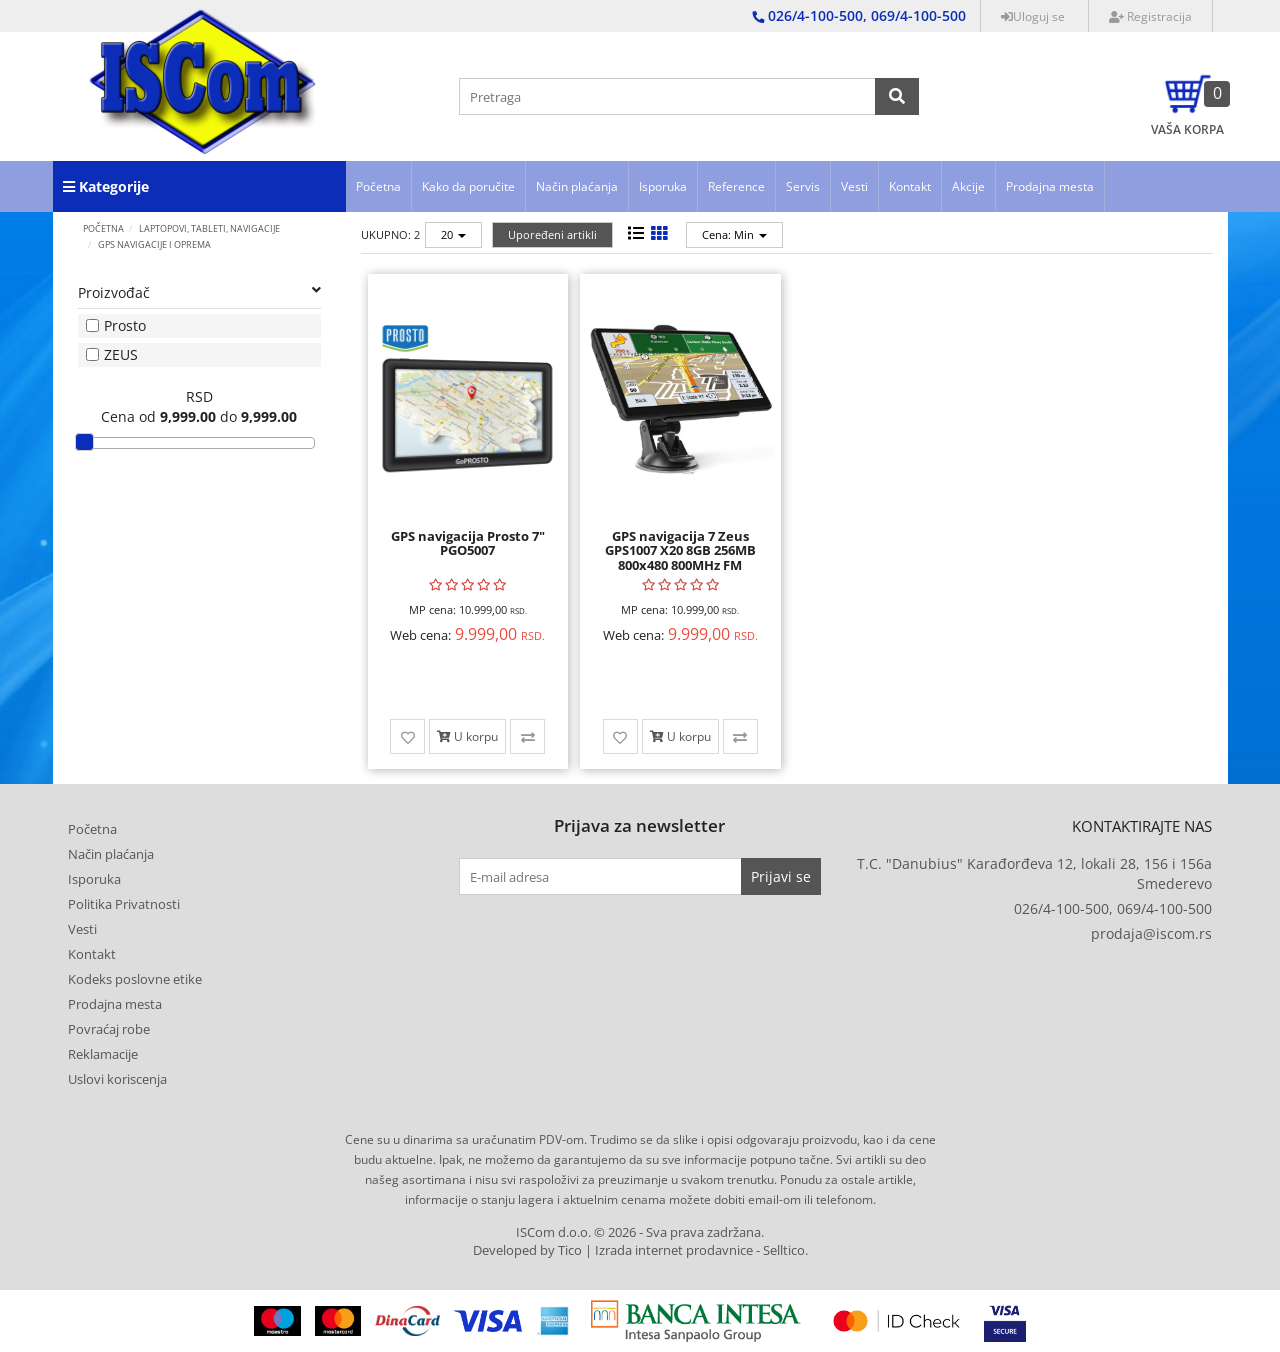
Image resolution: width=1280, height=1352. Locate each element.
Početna (378, 186)
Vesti (854, 186)
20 (453, 234)
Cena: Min (734, 234)
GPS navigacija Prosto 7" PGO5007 (468, 543)
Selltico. (785, 1250)
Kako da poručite (468, 186)
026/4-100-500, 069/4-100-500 (1113, 908)
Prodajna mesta (1050, 186)
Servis (803, 186)
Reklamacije (103, 1054)
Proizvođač (200, 292)
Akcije (968, 186)
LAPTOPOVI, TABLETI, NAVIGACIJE (209, 228)
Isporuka (663, 186)
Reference (736, 186)
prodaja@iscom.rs (1151, 933)
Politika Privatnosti (124, 904)
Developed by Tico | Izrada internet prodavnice (613, 1250)
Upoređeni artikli (552, 234)
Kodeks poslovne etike (135, 979)
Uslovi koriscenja (117, 1079)
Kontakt (910, 186)
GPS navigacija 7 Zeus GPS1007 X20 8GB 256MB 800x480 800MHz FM (680, 550)
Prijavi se (781, 876)
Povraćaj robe (109, 1029)
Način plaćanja (577, 186)
